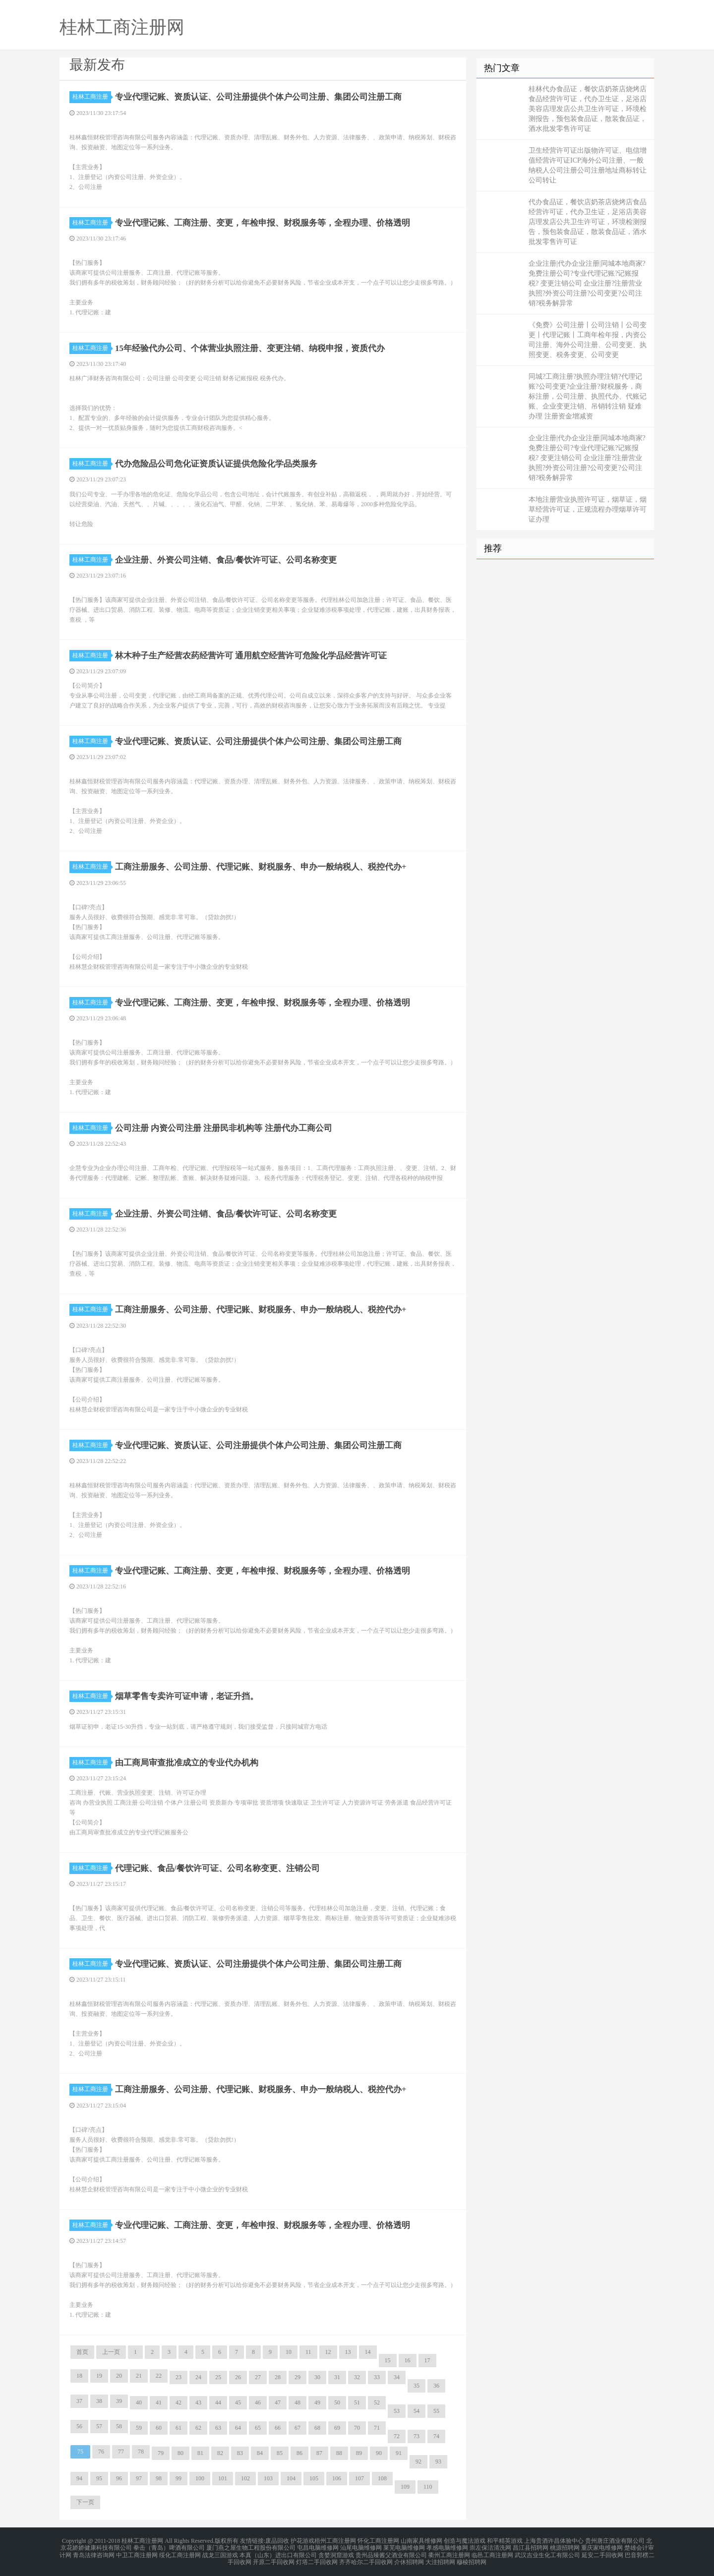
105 (313, 2478)
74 (436, 2436)
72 (397, 2436)
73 (416, 2436)
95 (99, 2478)
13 (348, 2351)
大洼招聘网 (440, 2558)
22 (159, 2375)
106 (336, 2478)
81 (200, 2453)
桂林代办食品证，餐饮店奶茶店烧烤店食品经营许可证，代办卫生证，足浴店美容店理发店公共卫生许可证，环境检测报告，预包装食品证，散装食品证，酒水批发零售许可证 (588, 108)
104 (291, 2478)
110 (427, 2486)
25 (218, 2377)
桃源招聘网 (565, 2546)
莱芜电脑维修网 (404, 2546)
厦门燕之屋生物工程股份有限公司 (251, 2546)
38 (99, 2401)
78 (141, 2451)
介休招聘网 (409, 2558)
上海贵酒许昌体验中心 (554, 2540)
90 (379, 2453)
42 (178, 2402)
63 (218, 2427)
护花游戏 (302, 2540)
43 (198, 2402)
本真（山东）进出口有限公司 (278, 2552)
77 (121, 2451)
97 (139, 2478)
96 (119, 2478)
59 (139, 2427)
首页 (82, 2351)
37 (79, 2401)
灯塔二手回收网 (317, 2558)
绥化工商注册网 (180, 2552)
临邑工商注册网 (492, 2552)
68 (317, 2427)
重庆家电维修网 (602, 2546)
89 (359, 2453)
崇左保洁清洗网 (490, 2546)
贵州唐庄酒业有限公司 (615, 2540)
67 (297, 2427)
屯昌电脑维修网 (318, 2546)
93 (438, 2461)
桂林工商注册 (91, 96)
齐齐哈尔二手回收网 (366, 2558)
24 (198, 2377)
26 (238, 2377)
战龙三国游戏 (220, 2552)
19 (99, 2375)
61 (178, 2427)
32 (357, 2377)
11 (308, 2351)
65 (258, 2427)
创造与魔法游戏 (464, 2540)
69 (337, 2427)
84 (260, 2453)
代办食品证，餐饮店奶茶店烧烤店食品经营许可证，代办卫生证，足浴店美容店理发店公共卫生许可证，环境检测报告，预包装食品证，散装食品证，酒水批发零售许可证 (588, 221)
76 (101, 2451)
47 (278, 2402)
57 (99, 2426)
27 (258, 2377)
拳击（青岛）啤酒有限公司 (169, 2546)
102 (245, 2478)
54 (416, 2410)
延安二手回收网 (602, 2552)
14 (368, 2351)
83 (240, 2453)
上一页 (111, 2351)
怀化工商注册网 (378, 2540)
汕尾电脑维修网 (361, 2546)
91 (399, 2453)
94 (79, 2478)
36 (436, 2385)
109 (405, 2486)
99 (178, 2478)
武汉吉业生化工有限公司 (547, 2552)
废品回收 (277, 2540)
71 (377, 2427)
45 (238, 2402)
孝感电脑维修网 (447, 2546)
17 (427, 2360)
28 (278, 2377)
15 (388, 2360)
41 (159, 2402)
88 (339, 2453)
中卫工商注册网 (137, 2552)
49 (317, 2402)
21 (139, 2375)
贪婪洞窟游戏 (336, 2552)
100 (199, 2478)
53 (397, 2410)
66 (278, 2427)
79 (161, 2453)
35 (416, 2385)
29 (297, 2377)
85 (280, 2453)
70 (357, 2427)
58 (119, 2426)
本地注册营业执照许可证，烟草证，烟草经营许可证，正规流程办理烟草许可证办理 (588, 509)
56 (79, 2426)
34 (397, 2377)
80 (180, 2453)
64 (238, 2427)
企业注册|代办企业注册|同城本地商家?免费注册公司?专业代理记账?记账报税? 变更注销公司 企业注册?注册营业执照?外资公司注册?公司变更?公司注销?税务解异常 (587, 283)
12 (328, 2351)
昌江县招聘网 (530, 2546)
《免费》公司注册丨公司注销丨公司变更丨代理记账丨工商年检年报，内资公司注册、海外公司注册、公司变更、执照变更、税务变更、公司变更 (588, 339)
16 (408, 2360)
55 (436, 2410)
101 (222, 2478)
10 (289, 2351)
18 (79, 2375)
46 (258, 2402)
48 (297, 2402)
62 (198, 2427)
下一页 (85, 2502)
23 (178, 2377)
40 (139, 2402)
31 (337, 2377)
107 (359, 2478)
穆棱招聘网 (471, 2558)
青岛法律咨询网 (94, 2552)
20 (119, 2375)
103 (268, 2478)
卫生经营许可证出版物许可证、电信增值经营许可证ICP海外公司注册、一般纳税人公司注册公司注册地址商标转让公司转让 (588, 165)
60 (159, 2427)
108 (382, 2478)
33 (377, 2377)
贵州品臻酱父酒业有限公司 (391, 2552)
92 (418, 2461)
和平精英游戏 (505, 2540)
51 (357, 2402)
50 (337, 2402)
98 (159, 2478)
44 (218, 2402)
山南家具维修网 (421, 2540)
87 (319, 2453)
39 (119, 2401)
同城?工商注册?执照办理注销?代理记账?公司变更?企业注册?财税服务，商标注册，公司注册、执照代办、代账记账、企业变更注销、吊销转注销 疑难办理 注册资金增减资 (588, 396)
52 (377, 2402)
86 (299, 2453)
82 (220, 2453)
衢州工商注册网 (449, 2552)
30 (317, 2377)
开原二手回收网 (274, 2558)
